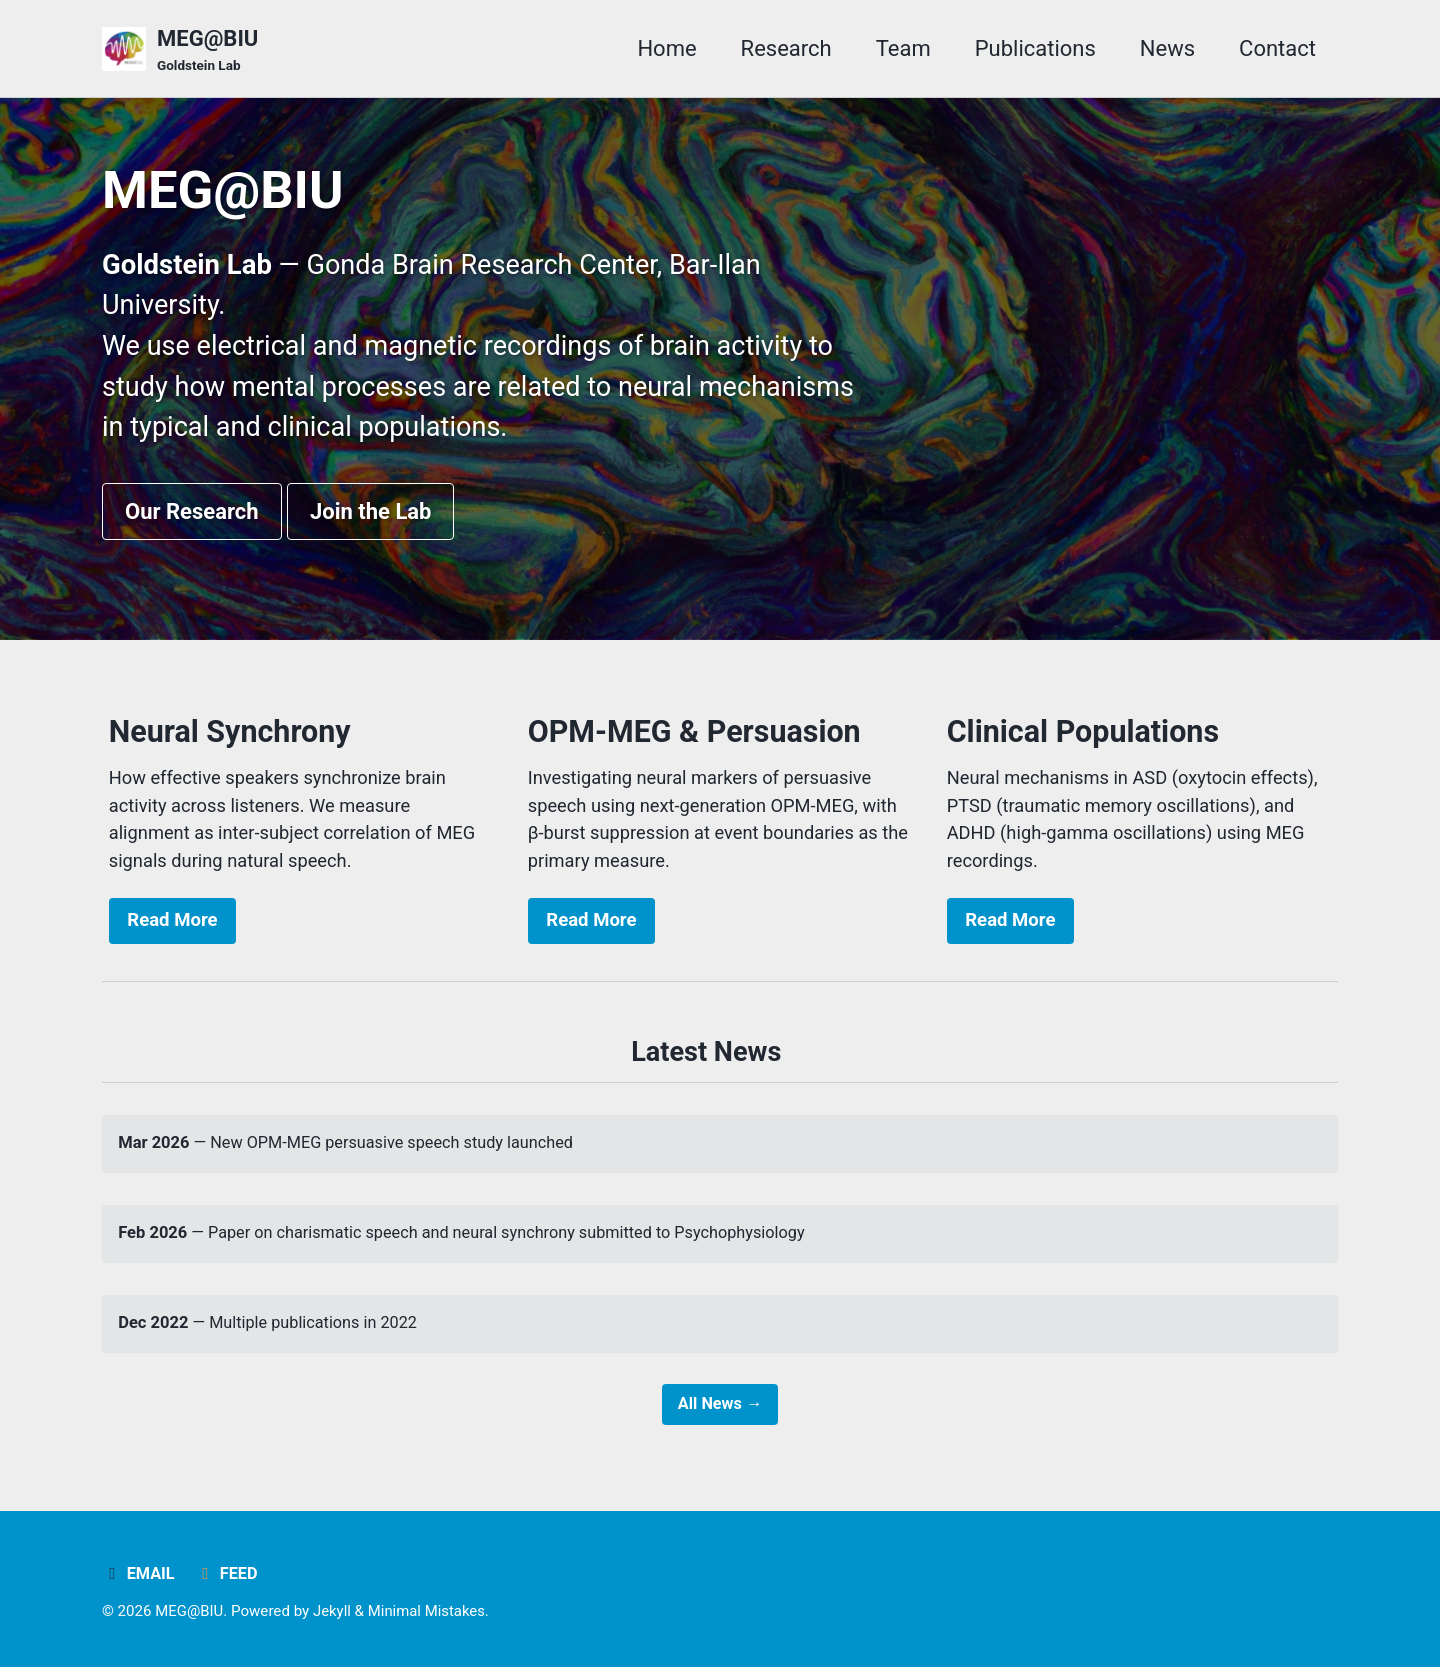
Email (138, 1573)
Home (666, 48)
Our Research (192, 516)
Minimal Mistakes (428, 1611)
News (1167, 48)
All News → (720, 1419)
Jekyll (333, 1611)
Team (903, 48)
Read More (172, 930)
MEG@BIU (207, 51)
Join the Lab (371, 516)
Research (786, 48)
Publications (1035, 48)
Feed (227, 1573)
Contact (1277, 48)
